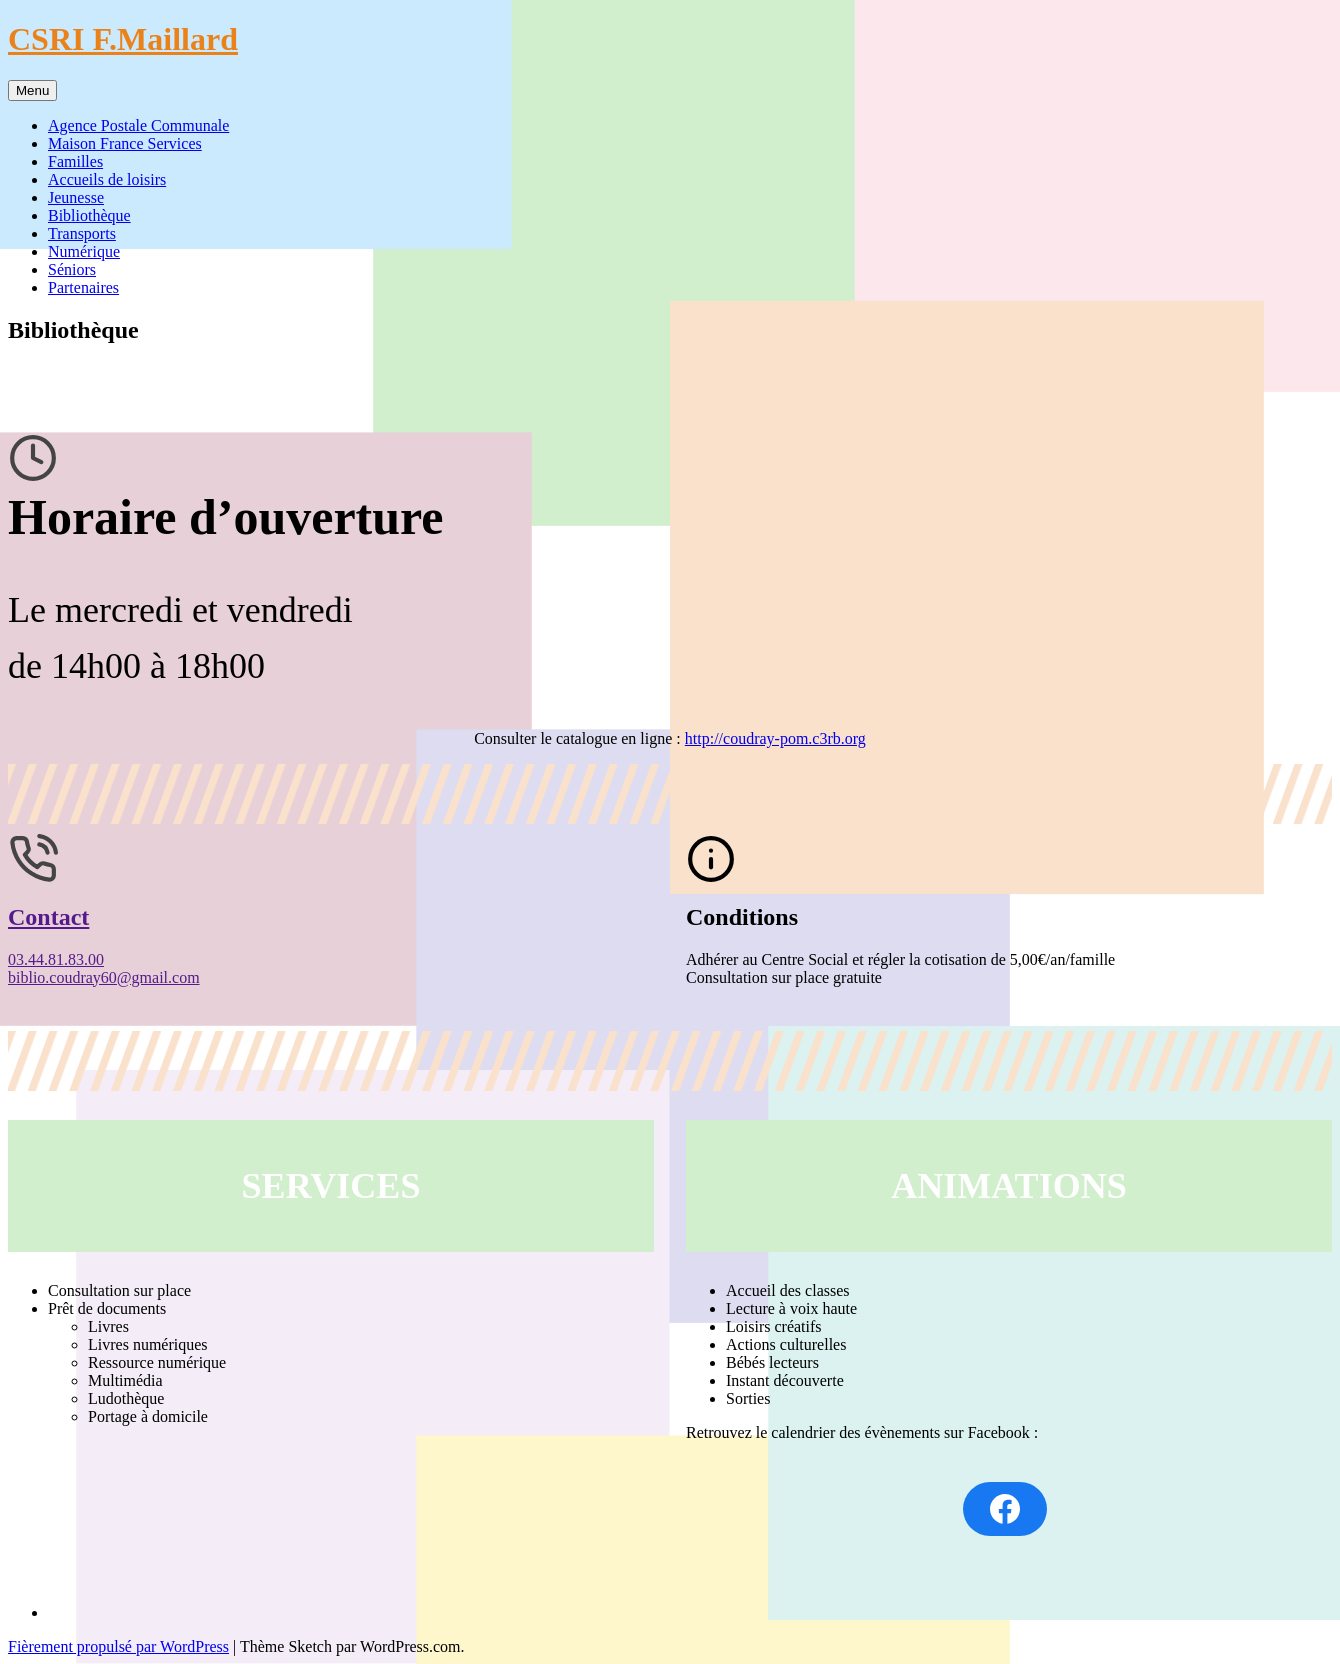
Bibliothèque (89, 215)
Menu (32, 90)
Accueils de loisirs (107, 179)
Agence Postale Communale (138, 125)
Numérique (84, 251)
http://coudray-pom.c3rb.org (775, 738)
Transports (82, 233)
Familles (75, 161)
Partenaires (83, 287)
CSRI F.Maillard (123, 39)
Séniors (72, 269)
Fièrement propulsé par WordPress (118, 1646)
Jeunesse (76, 197)
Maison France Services (125, 143)
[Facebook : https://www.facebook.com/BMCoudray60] (1005, 1509)
